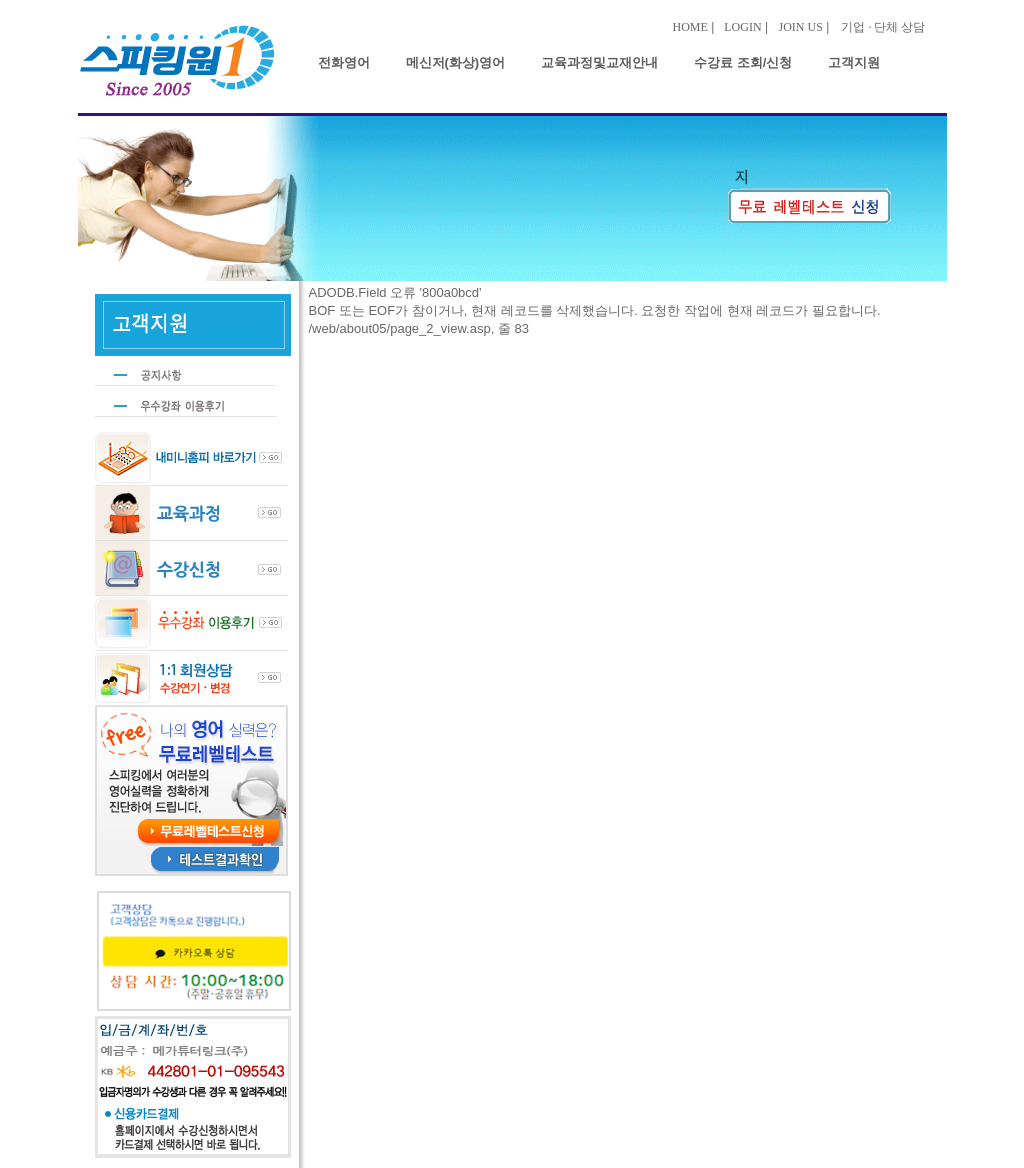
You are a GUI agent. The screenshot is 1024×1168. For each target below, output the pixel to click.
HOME (690, 27)
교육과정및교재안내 (599, 62)
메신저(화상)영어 (456, 62)
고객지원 (854, 62)
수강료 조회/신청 (743, 62)
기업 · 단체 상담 (883, 27)
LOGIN (742, 27)
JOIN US (801, 27)
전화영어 (344, 62)
